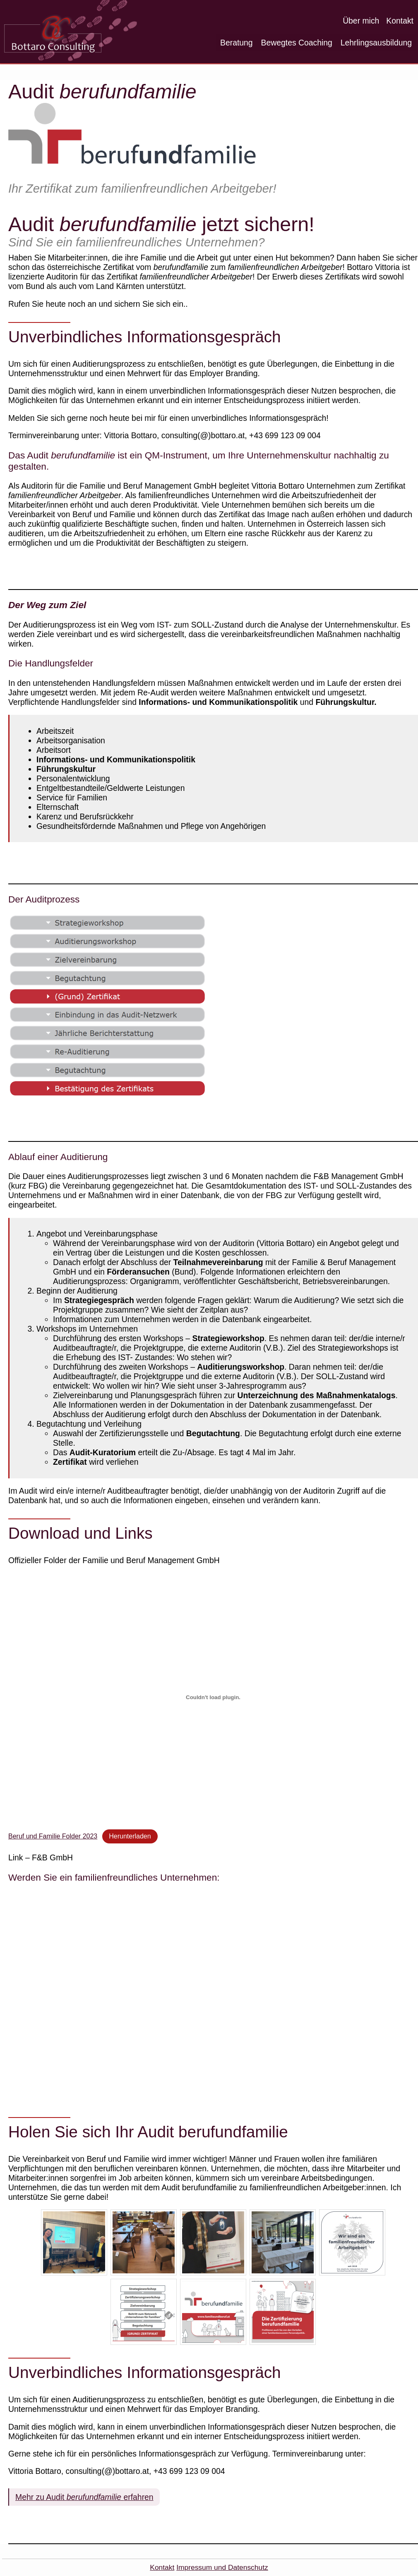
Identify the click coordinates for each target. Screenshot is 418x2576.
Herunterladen (130, 1836)
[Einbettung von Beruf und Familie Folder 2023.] (213, 1697)
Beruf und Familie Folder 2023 (52, 1836)
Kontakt (399, 20)
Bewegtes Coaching (296, 42)
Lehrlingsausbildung (376, 42)
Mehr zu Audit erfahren (84, 2497)
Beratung (236, 42)
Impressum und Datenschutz (222, 2567)
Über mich (361, 20)
